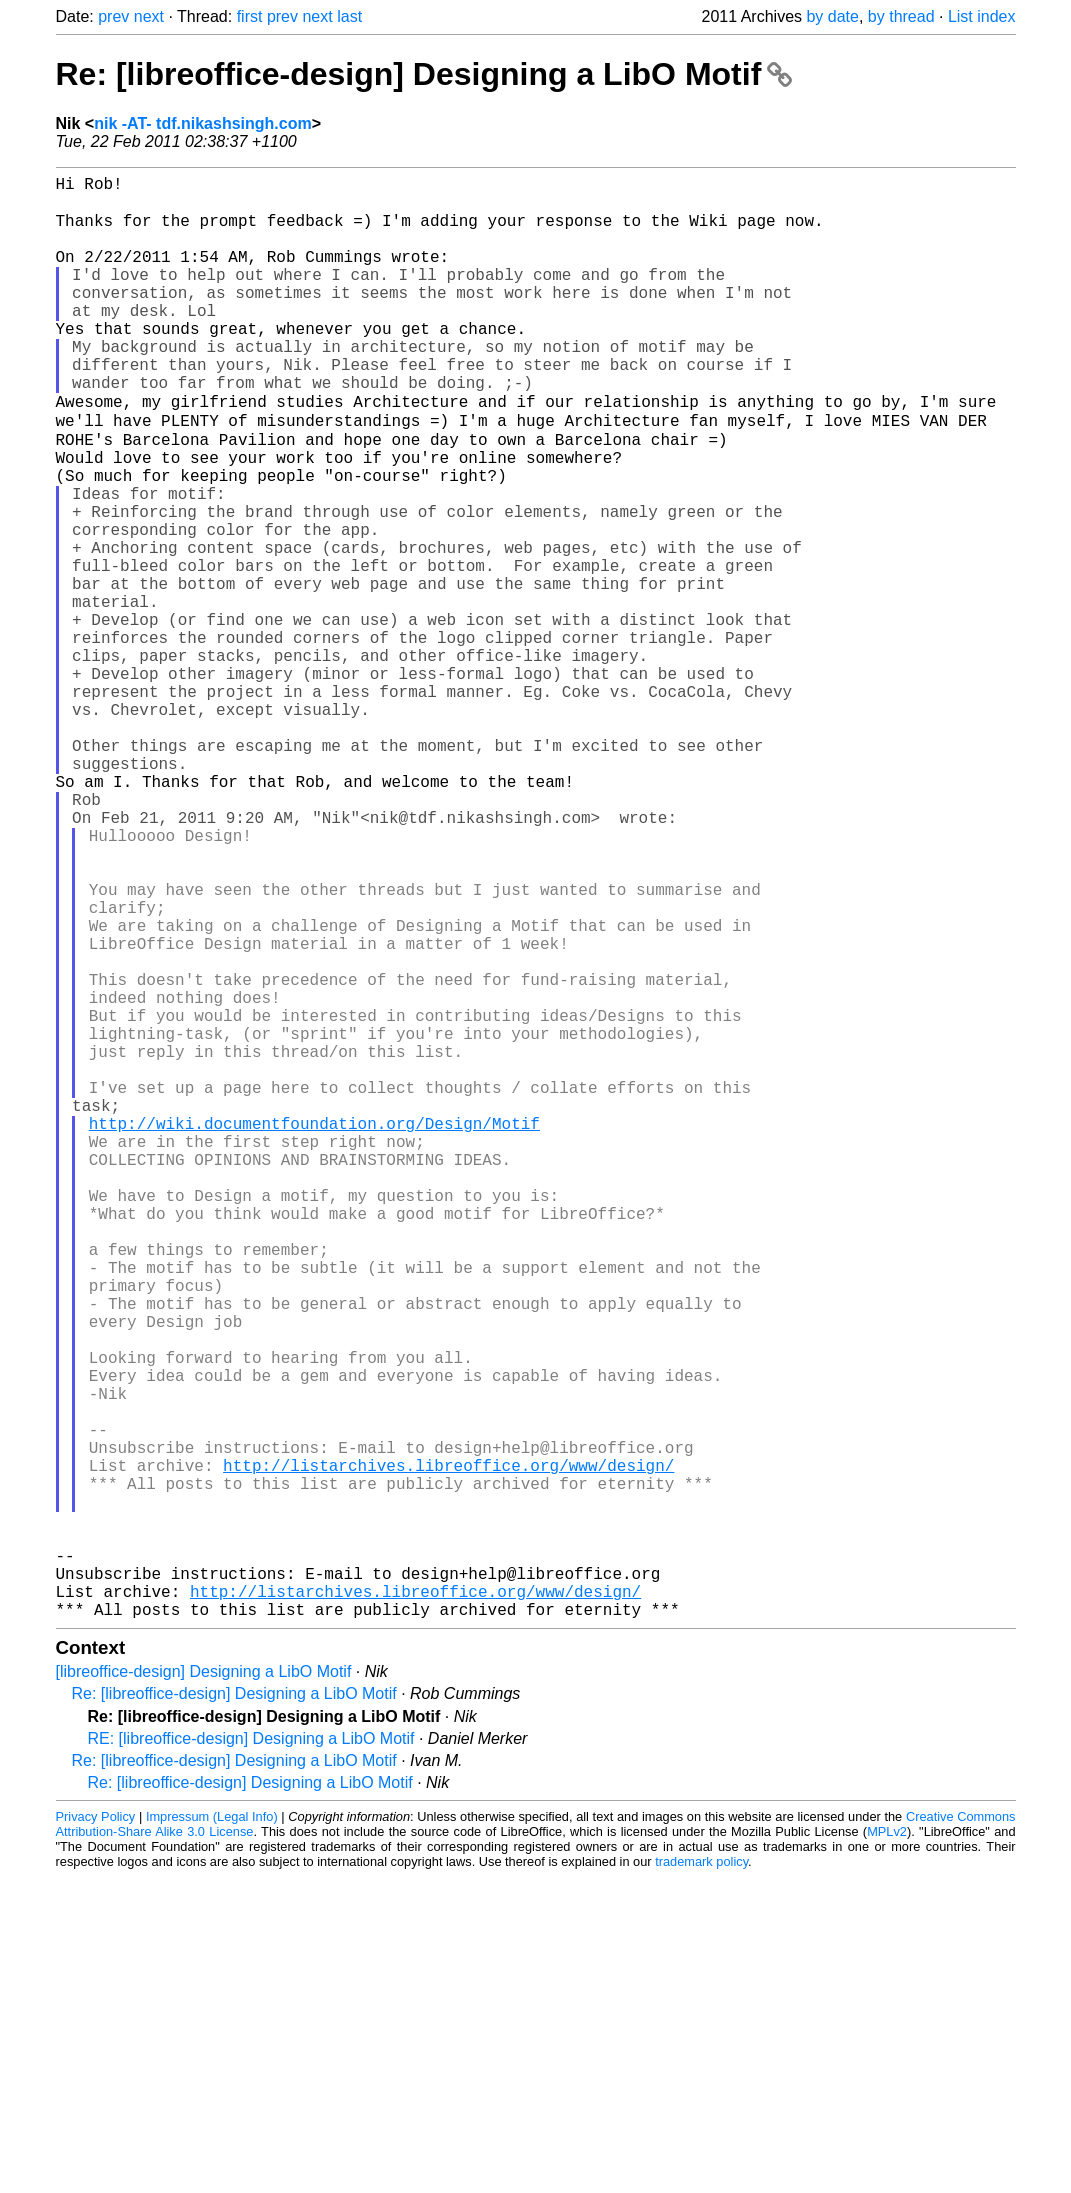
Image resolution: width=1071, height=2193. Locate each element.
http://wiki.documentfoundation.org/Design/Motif (314, 1331)
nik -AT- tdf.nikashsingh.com (203, 123)
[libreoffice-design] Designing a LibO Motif (204, 1987)
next (149, 16)
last (349, 16)
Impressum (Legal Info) (212, 2132)
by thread (901, 16)
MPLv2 (887, 2147)
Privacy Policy (96, 2132)
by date (832, 16)
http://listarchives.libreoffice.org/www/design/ (448, 1749)
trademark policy (701, 2177)
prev (113, 16)
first (250, 16)
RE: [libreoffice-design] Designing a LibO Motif (251, 2054)
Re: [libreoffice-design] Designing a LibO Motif (424, 74)
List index (982, 16)
